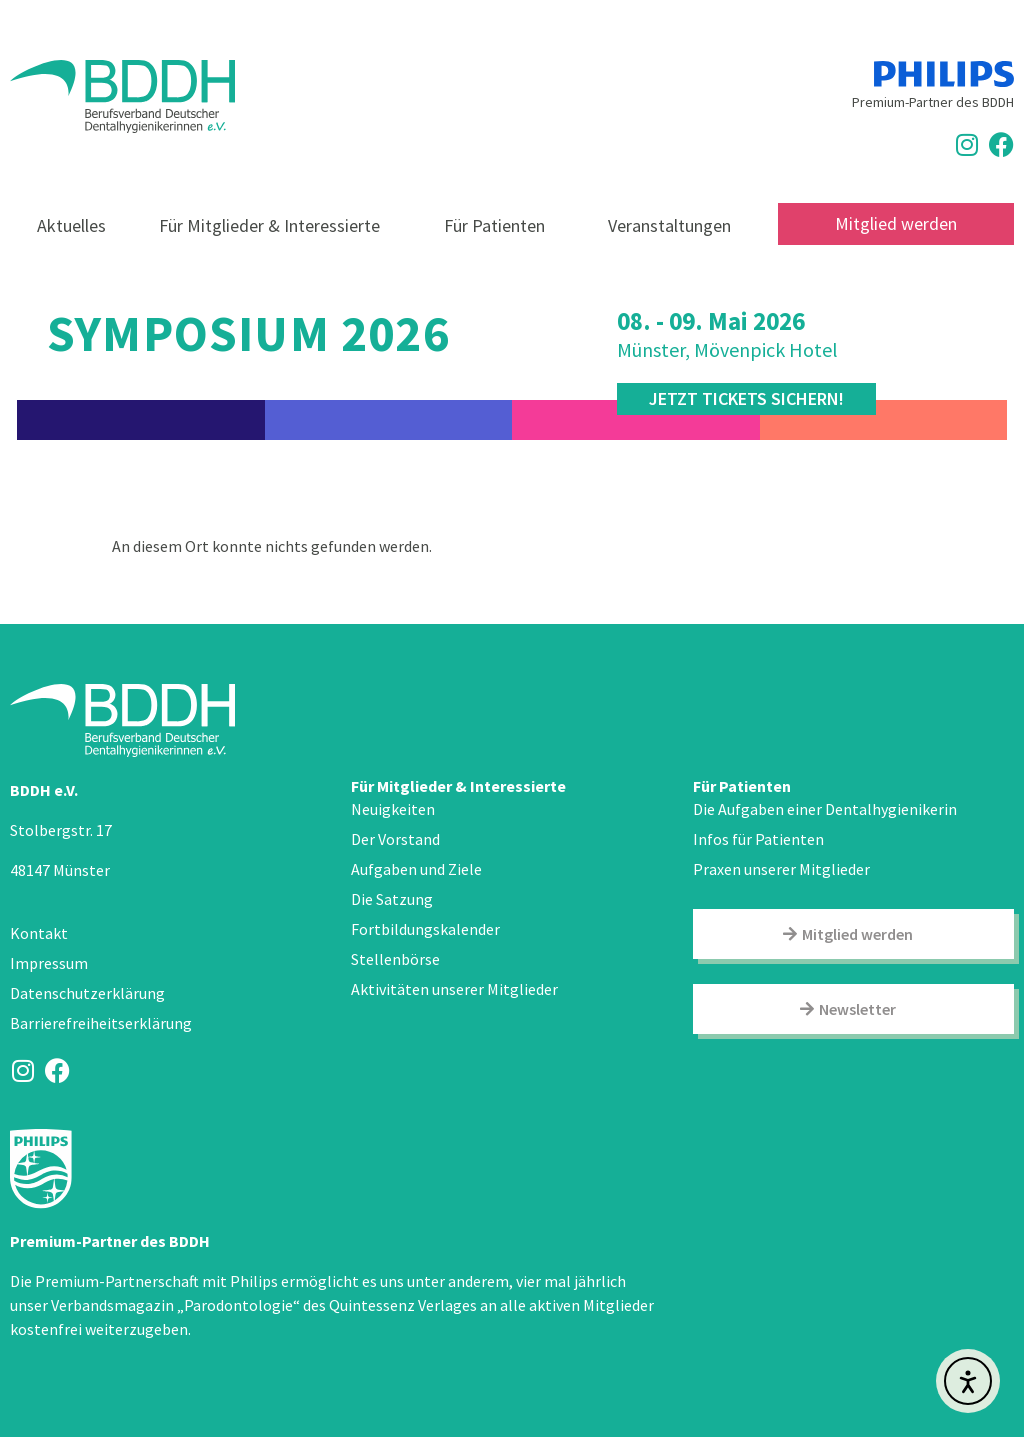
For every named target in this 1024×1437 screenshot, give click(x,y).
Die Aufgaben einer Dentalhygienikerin (825, 809)
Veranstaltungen (669, 225)
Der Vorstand (395, 839)
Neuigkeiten (393, 809)
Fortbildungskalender (425, 929)
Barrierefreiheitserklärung (101, 1023)
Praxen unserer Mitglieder (781, 869)
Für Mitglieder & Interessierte (274, 225)
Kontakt (39, 933)
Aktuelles (71, 225)
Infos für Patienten (758, 839)
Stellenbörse (395, 959)
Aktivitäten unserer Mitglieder (454, 989)
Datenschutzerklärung (87, 993)
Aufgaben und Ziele (416, 869)
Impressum (49, 963)
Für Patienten (499, 225)
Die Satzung (392, 899)
